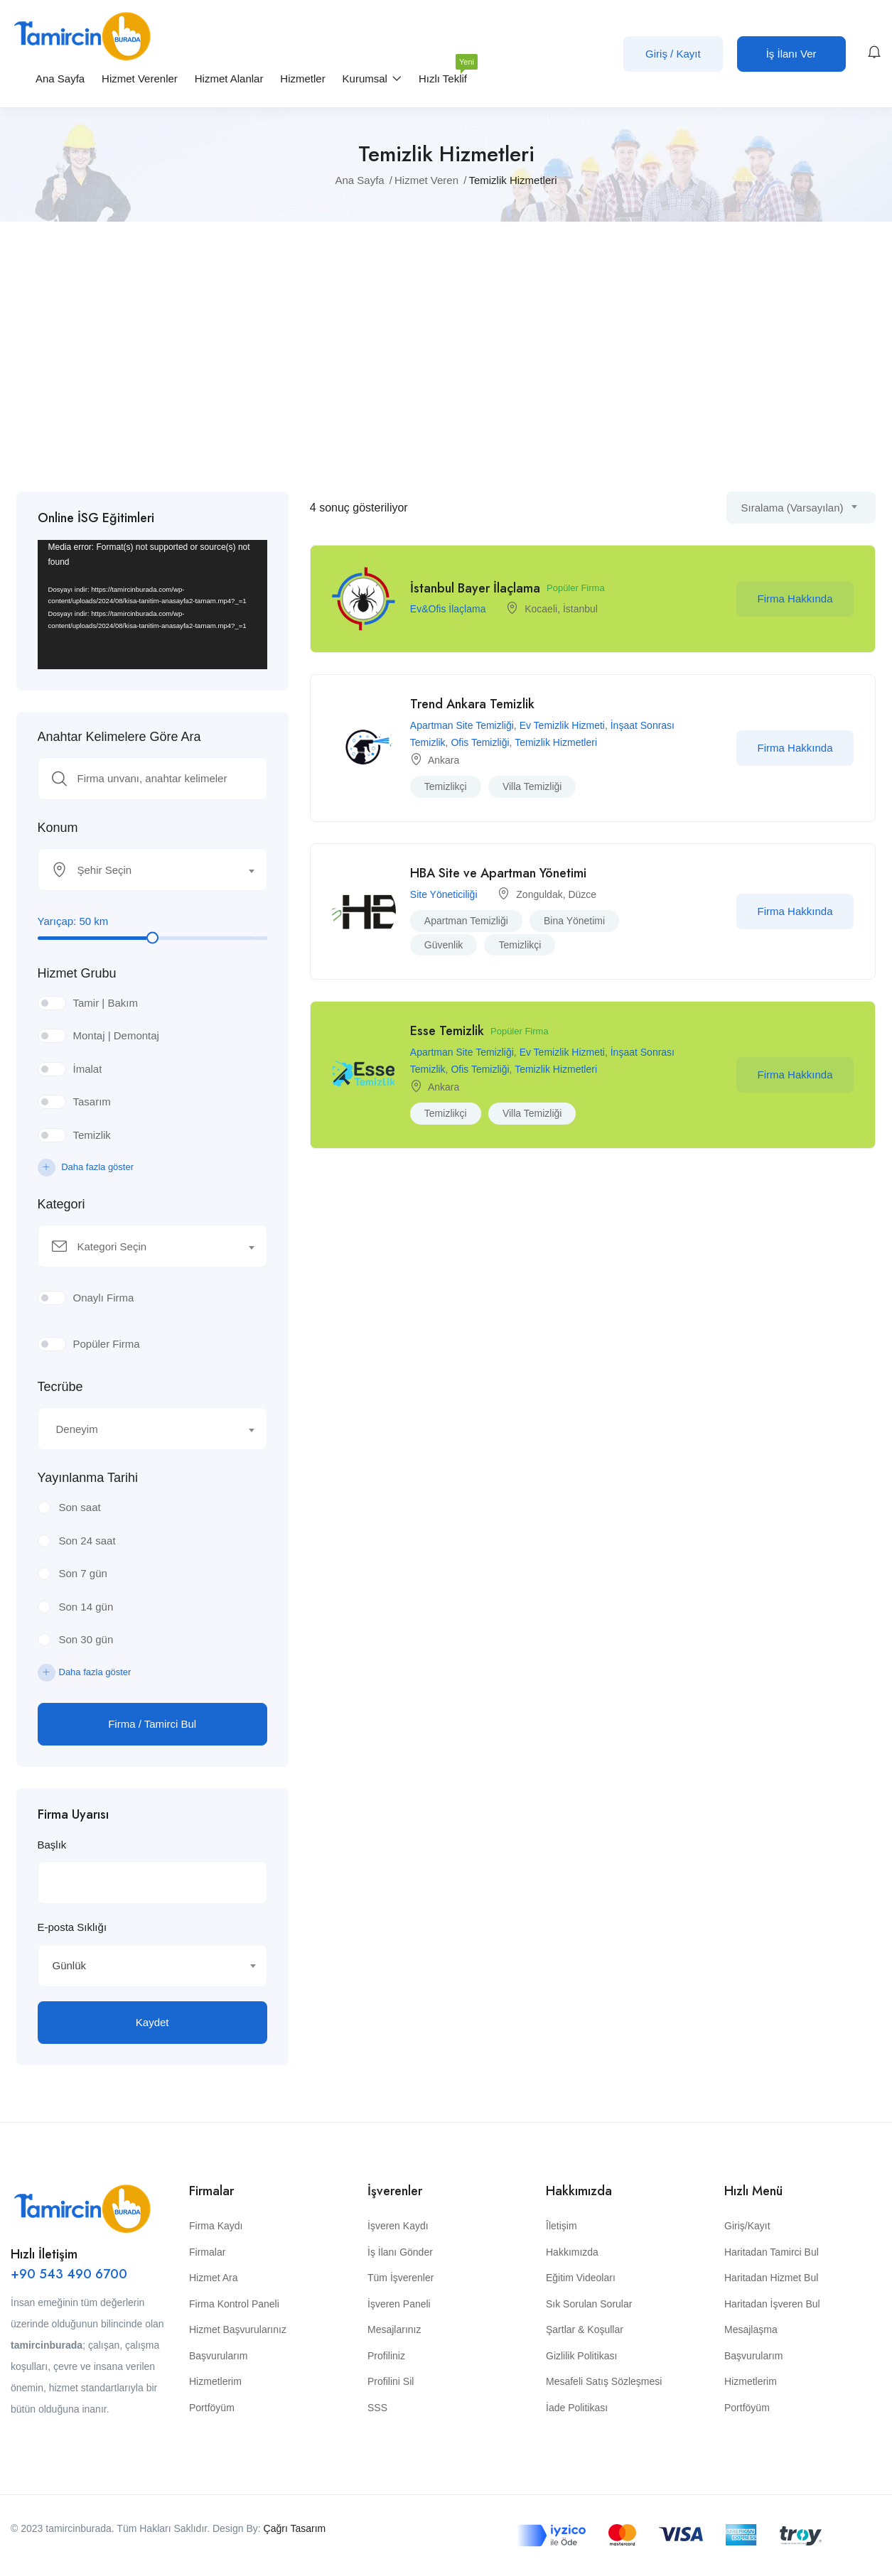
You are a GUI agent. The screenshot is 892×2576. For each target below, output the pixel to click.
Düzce (582, 894)
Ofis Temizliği (480, 742)
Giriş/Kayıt (747, 2225)
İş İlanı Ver (791, 54)
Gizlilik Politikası (581, 2355)
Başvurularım (218, 2355)
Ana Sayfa (60, 78)
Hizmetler (302, 78)
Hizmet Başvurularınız (237, 2329)
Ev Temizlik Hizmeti (562, 725)
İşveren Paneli (399, 2304)
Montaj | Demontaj (116, 1035)
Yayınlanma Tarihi (88, 1477)
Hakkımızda (572, 2252)
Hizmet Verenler (140, 78)
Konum (58, 827)
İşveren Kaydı (398, 2225)
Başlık (52, 1845)
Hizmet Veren (426, 180)
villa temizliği (532, 786)
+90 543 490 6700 (69, 2274)
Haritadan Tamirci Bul (771, 2252)
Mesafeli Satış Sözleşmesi (604, 2381)
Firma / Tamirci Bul (152, 1724)
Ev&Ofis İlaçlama (448, 609)
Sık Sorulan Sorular (589, 2304)
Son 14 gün (86, 1607)
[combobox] (152, 869)
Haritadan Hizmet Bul (771, 2277)
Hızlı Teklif (443, 73)
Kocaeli (541, 609)
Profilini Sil (390, 2381)
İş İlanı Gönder (400, 2252)
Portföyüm (212, 2407)
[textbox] (143, 870)
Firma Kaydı (215, 2225)
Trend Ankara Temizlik (472, 704)
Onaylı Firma (103, 1298)
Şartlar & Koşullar (584, 2329)
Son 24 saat (87, 1541)
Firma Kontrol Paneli (234, 2304)
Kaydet (152, 2022)
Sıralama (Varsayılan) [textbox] (792, 508)
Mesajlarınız (394, 2329)
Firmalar (207, 2252)
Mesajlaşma (751, 2329)
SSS (377, 2407)
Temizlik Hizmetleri (556, 742)
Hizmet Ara (213, 2277)
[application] (152, 604)
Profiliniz (386, 2355)
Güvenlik (443, 945)
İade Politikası (577, 2407)
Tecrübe (60, 1386)
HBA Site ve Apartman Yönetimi (498, 873)
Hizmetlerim (215, 2381)
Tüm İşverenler (400, 2277)
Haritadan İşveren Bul (772, 2304)
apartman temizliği (466, 920)
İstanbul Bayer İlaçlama (475, 588)
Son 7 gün (83, 1573)
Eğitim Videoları (581, 2277)
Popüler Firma (106, 1344)
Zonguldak (539, 894)
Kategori (61, 1204)
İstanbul (580, 609)
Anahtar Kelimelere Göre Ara (119, 736)
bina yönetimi (574, 920)
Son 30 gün (86, 1639)
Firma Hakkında (795, 598)
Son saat (80, 1507)
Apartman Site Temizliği (462, 725)
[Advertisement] (446, 356)
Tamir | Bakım (105, 1003)
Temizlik (92, 1135)
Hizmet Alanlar (229, 78)
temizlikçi (445, 786)
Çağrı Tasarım (295, 2528)
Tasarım (92, 1101)
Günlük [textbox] (70, 1965)
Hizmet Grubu (77, 973)
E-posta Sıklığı (72, 1927)
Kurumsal (372, 78)
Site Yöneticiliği (444, 894)
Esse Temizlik (447, 1031)
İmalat (87, 1069)
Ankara (443, 760)
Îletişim (561, 2225)
